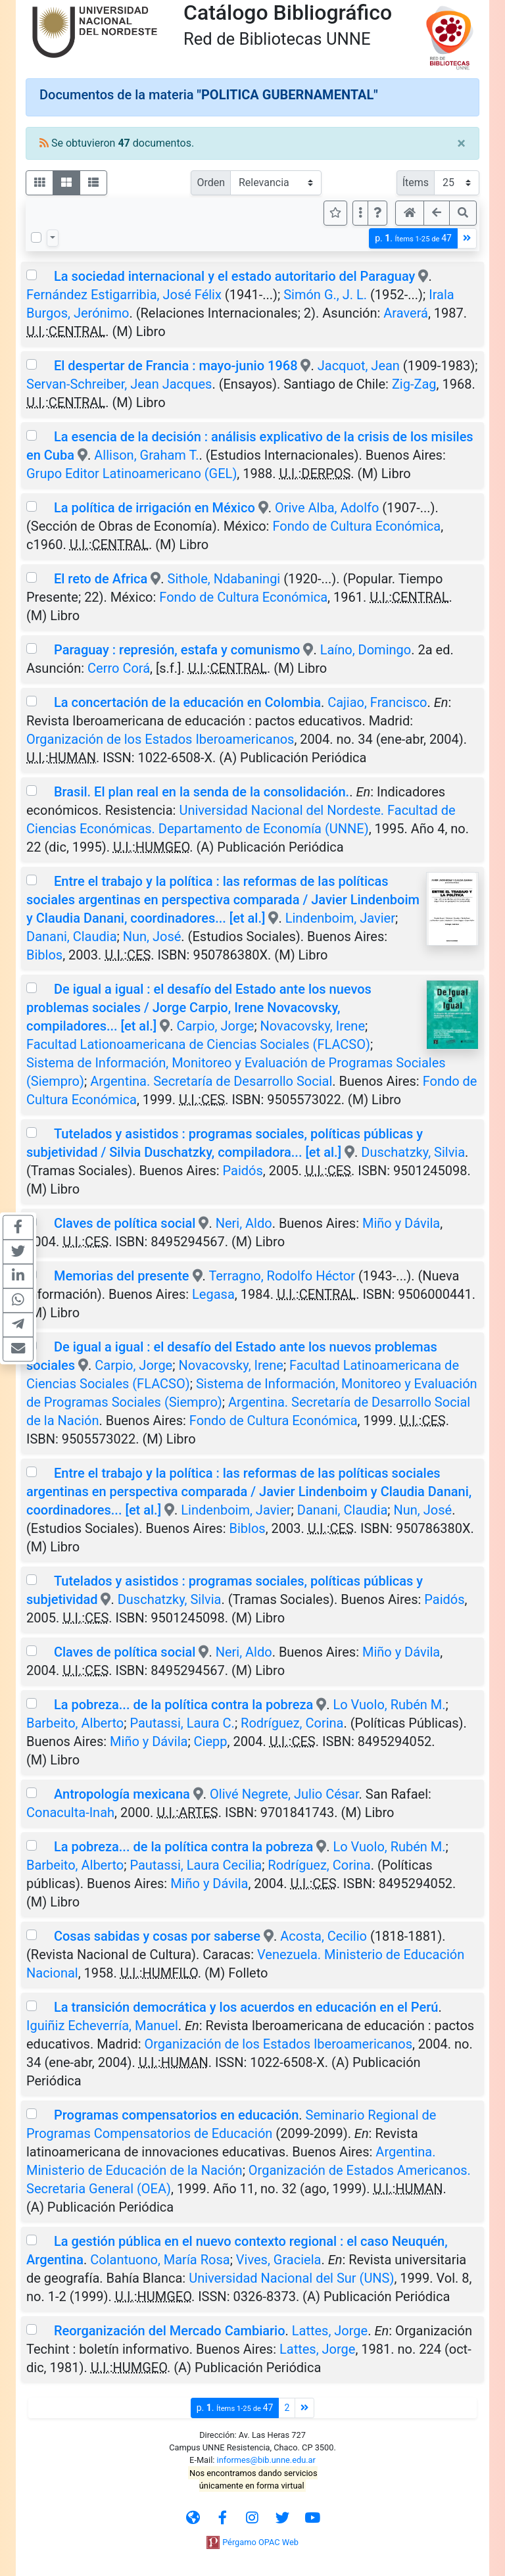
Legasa (213, 1294)
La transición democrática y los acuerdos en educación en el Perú (246, 2007)
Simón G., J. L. (325, 295)
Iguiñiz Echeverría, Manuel (102, 2025)
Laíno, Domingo (366, 650)
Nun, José (152, 936)
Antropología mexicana (122, 1794)
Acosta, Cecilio (323, 1936)
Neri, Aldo (244, 1223)
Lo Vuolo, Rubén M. (389, 1705)
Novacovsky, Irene (312, 1026)
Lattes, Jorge (330, 2331)
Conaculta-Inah (70, 1812)
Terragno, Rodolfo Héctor (281, 1276)
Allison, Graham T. (146, 455)
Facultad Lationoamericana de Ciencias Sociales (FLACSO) (198, 1044)
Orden (211, 182)
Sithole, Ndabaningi (224, 579)
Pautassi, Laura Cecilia (196, 1865)
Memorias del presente (121, 1276)
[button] (377, 213)
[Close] (461, 143)
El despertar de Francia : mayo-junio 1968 (176, 366)
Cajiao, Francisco (377, 702)
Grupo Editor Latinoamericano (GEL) (131, 473)
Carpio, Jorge (215, 1026)
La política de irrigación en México (154, 508)
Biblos (44, 955)
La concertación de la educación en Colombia (187, 702)
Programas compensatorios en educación (176, 2115)
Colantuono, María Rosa (159, 2260)
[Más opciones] (360, 213)
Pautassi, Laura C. (182, 1723)
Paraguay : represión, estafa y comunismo (177, 650)
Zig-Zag (414, 384)
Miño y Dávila (401, 1223)
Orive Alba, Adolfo (327, 508)
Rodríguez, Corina (292, 1723)
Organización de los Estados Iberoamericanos (160, 739)
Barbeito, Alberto (75, 1723)
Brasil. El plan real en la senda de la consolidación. (201, 792)
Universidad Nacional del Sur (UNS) (291, 2278)
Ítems (415, 182)
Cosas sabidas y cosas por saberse (157, 1936)
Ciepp (211, 1741)
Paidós (243, 1171)
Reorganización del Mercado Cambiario (169, 2331)
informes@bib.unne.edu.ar (266, 2460)
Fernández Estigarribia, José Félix (124, 295)
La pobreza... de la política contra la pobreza (183, 1705)
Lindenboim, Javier (340, 918)
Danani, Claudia (71, 936)
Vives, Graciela (279, 2260)
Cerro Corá (118, 668)
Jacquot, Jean (359, 366)
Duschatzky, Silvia (413, 1152)
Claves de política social (124, 1223)
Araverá (405, 313)
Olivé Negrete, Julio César (284, 1794)
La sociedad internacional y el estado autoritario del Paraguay (234, 276)
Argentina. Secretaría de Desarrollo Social (211, 1081)
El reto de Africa (100, 579)
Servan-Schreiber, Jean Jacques (119, 384)
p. (413, 238)
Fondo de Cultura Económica (356, 526)
